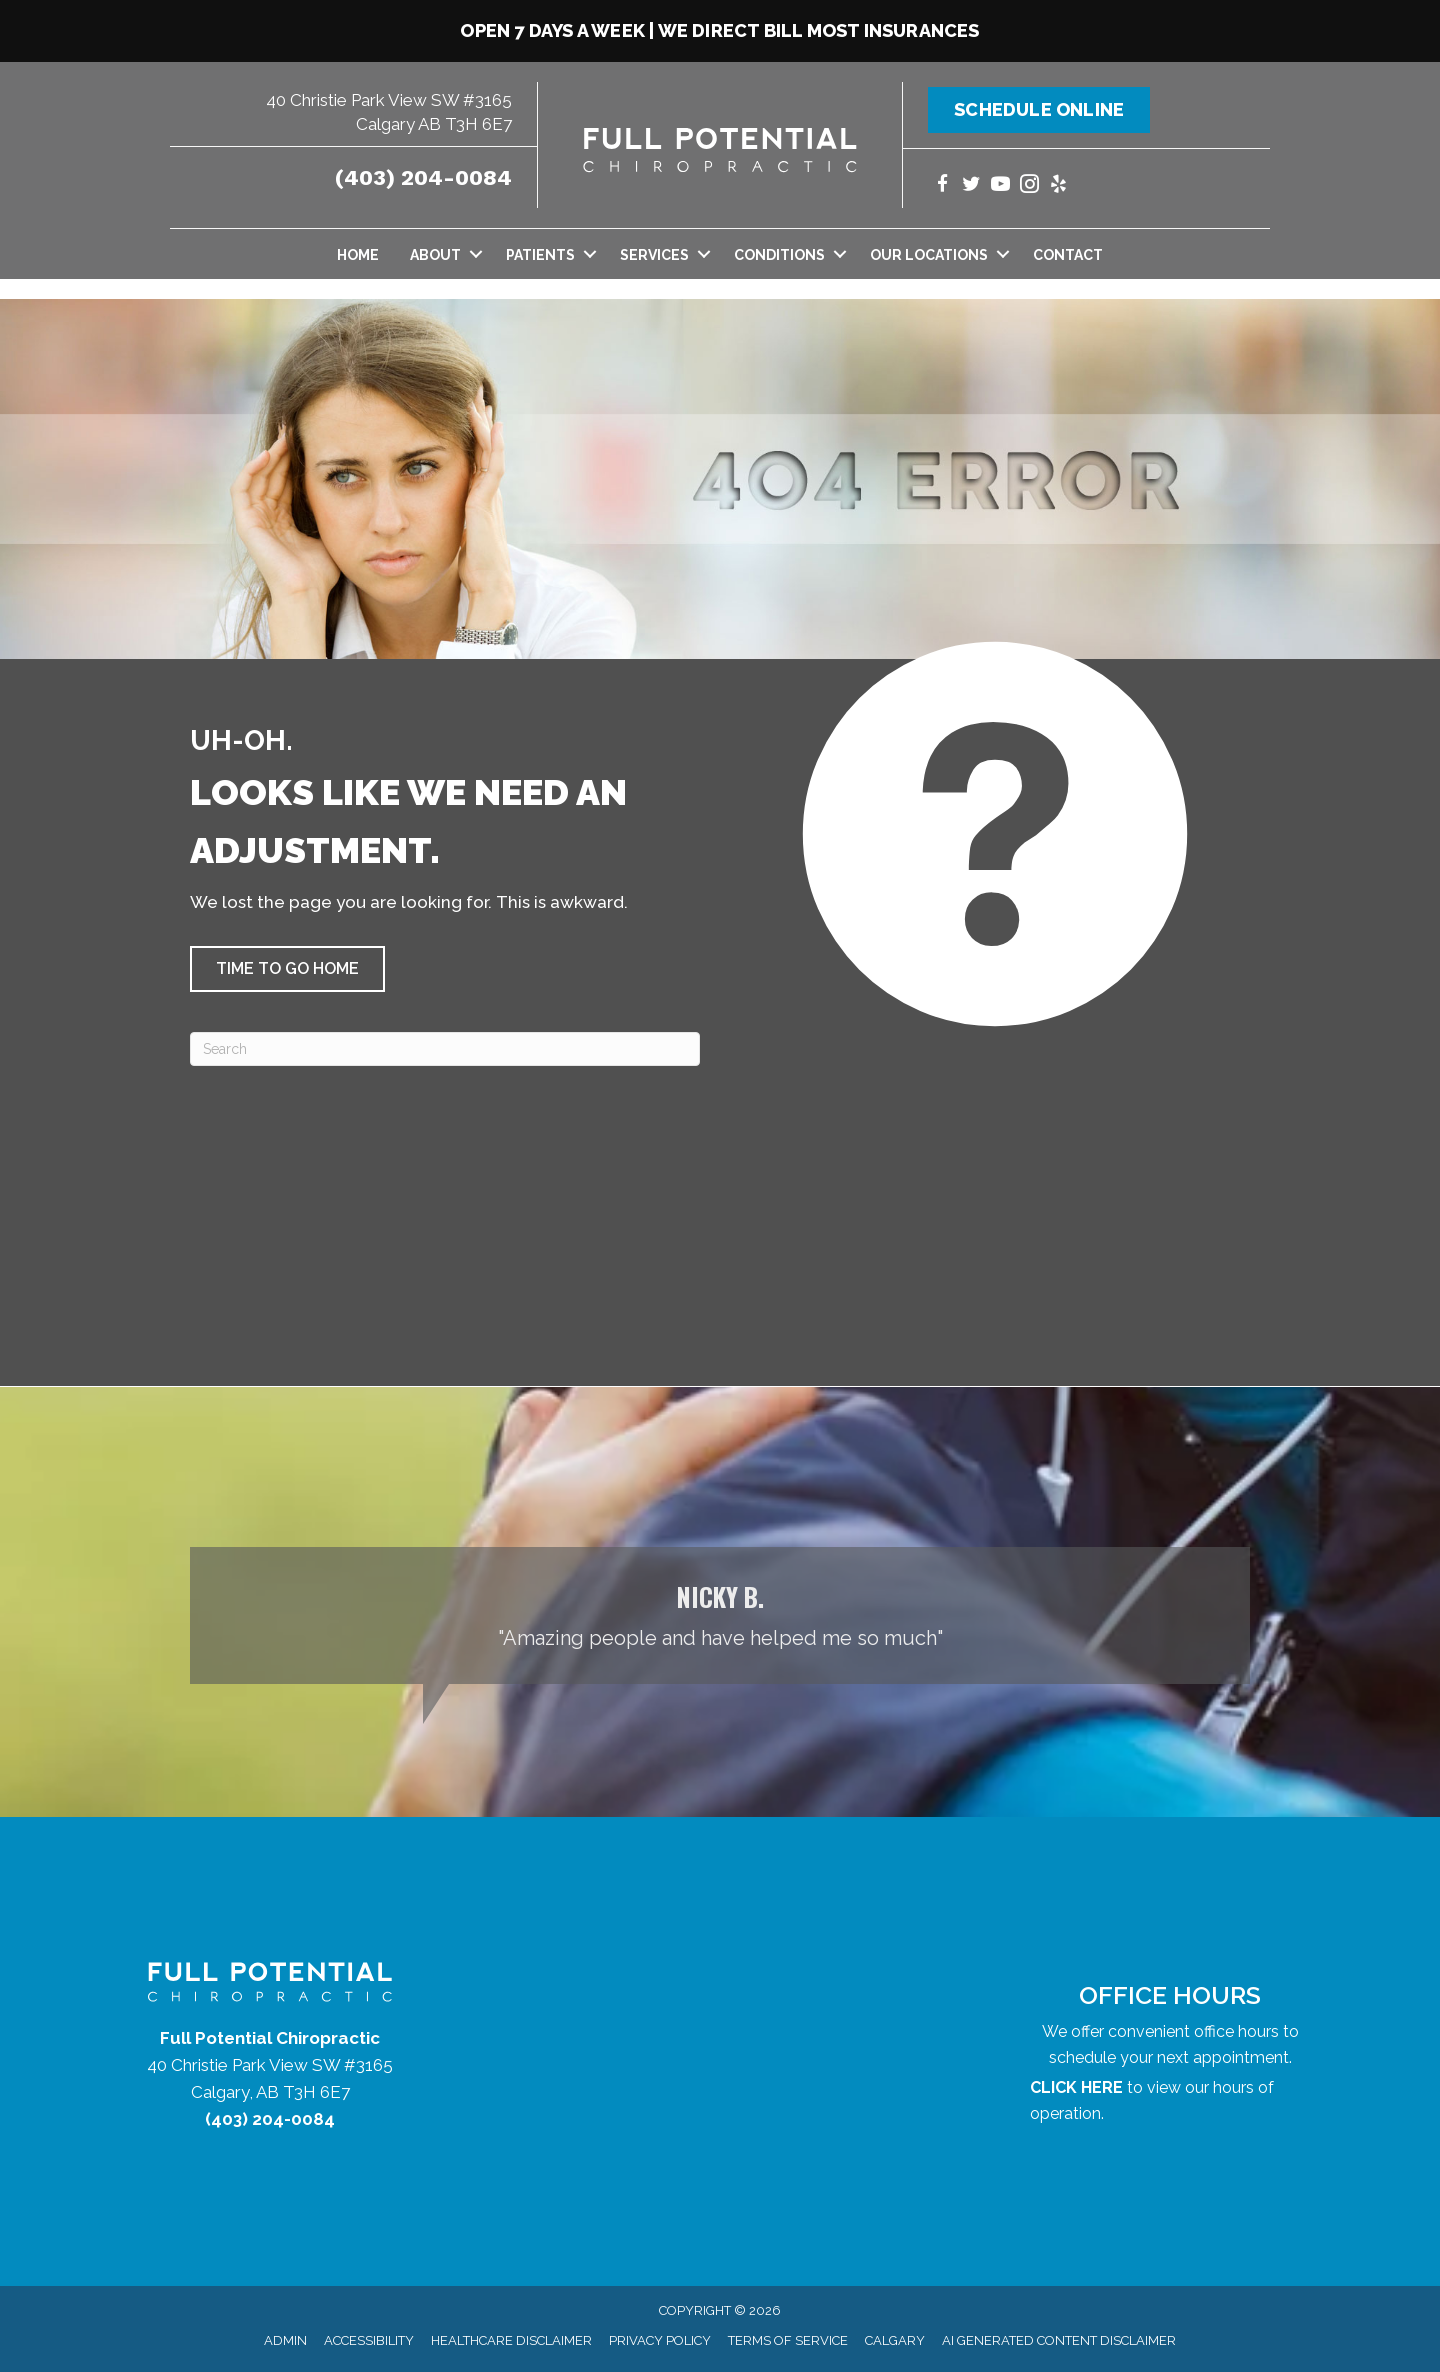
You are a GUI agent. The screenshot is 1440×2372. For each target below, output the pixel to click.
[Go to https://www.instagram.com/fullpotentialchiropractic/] (1029, 186)
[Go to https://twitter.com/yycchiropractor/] (971, 186)
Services (654, 255)
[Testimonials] (720, 1615)
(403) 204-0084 (423, 177)
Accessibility (369, 2340)
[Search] (445, 1049)
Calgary (895, 2340)
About (435, 255)
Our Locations (929, 255)
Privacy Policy (660, 2340)
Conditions (779, 255)
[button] (287, 969)
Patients (540, 255)
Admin (285, 2340)
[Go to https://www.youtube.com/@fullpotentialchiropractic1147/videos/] (1000, 186)
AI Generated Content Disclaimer (1059, 2340)
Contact (1068, 255)
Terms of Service (788, 2340)
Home (358, 255)
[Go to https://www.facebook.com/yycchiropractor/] (942, 186)
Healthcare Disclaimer (511, 2340)
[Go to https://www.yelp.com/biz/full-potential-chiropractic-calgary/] (1058, 186)
